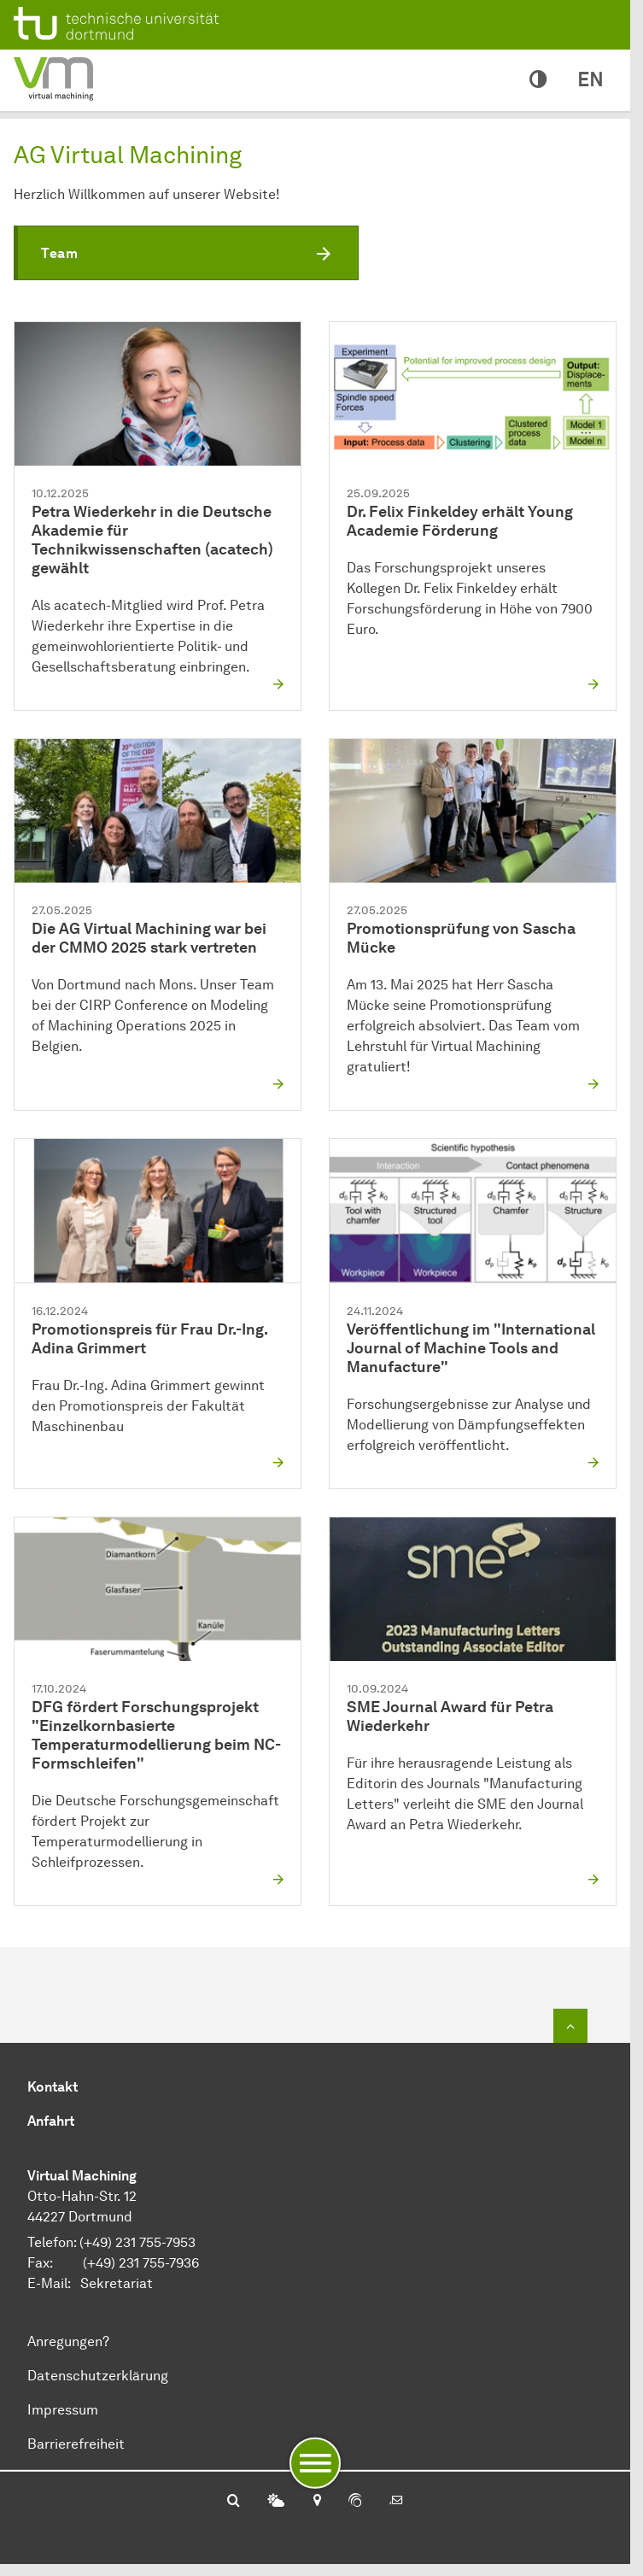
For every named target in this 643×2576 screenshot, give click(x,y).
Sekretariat (116, 2283)
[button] (186, 253)
